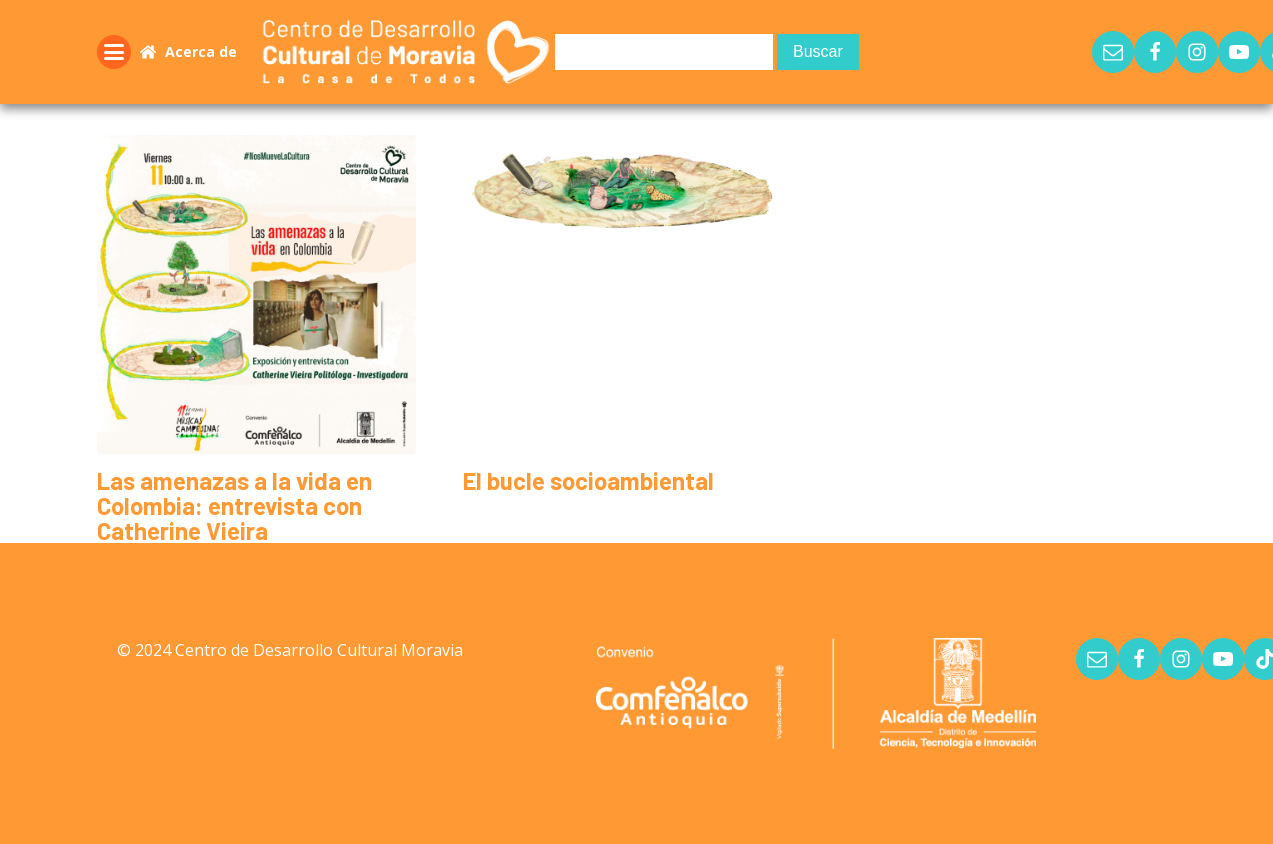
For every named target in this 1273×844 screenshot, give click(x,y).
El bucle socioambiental (588, 480)
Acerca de (201, 51)
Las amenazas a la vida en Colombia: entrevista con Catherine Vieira (234, 505)
